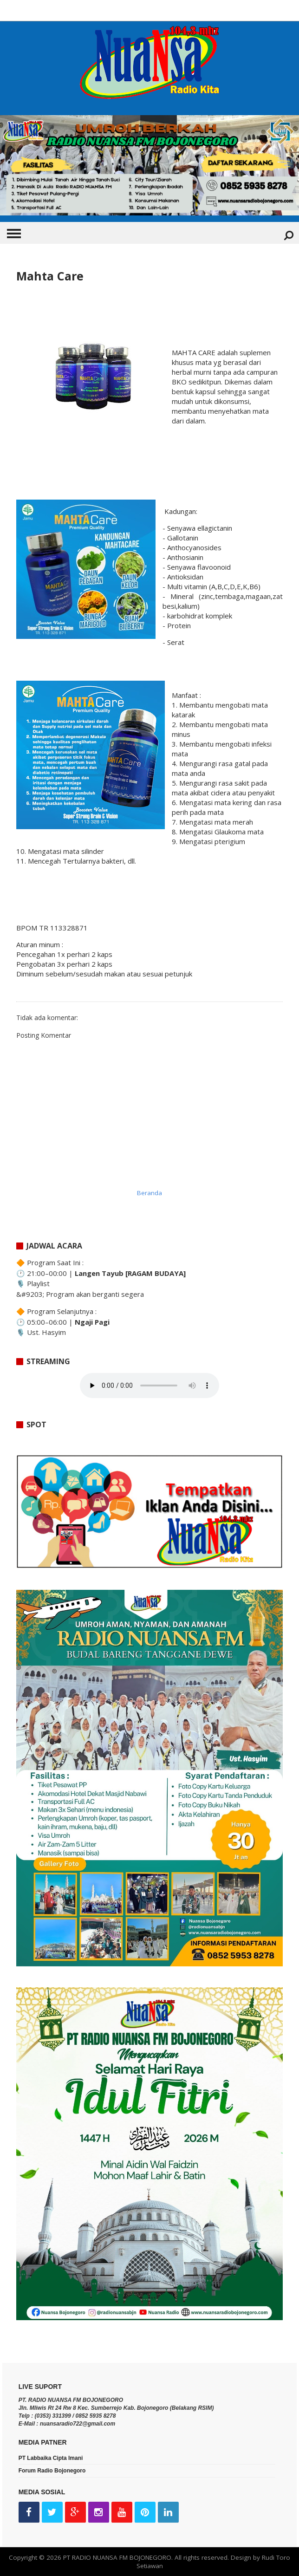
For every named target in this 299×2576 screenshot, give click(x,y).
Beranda (149, 1193)
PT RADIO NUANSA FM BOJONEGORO (117, 2557)
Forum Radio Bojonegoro (52, 2470)
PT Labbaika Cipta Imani (51, 2458)
